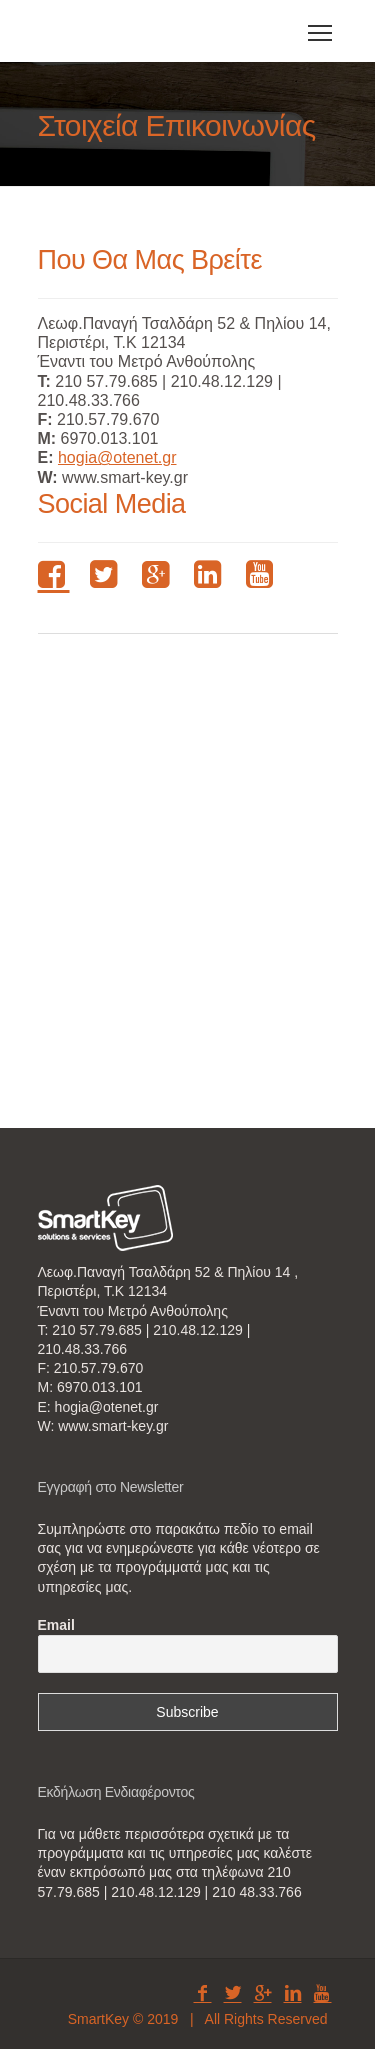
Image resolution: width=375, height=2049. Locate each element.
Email (56, 1625)
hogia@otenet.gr (117, 457)
